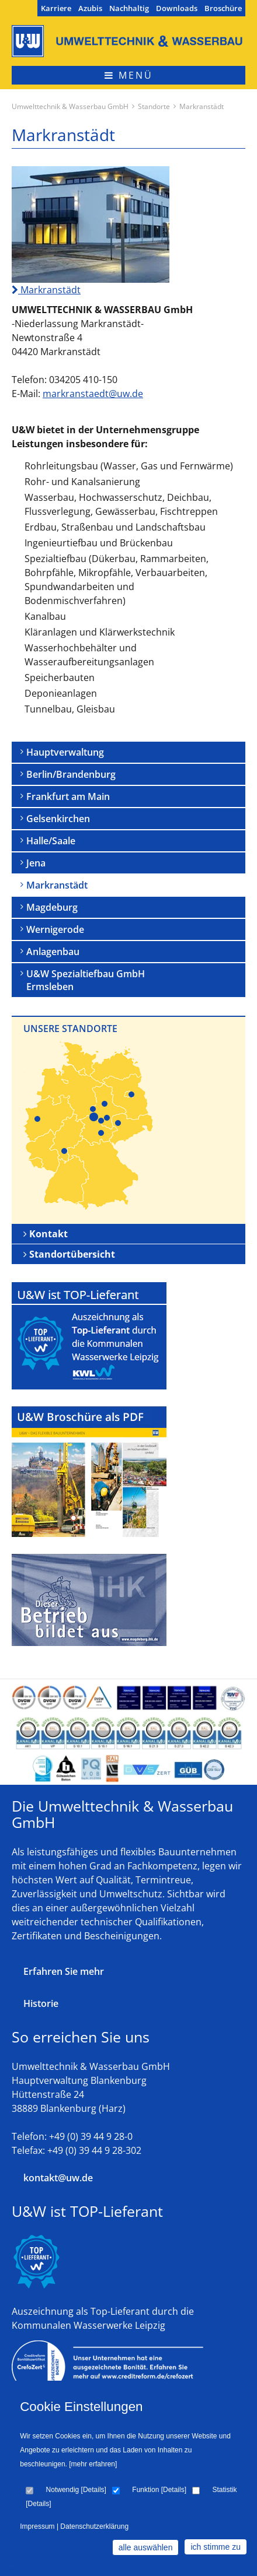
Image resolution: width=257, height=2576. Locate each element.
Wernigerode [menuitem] (55, 929)
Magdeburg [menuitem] (52, 907)
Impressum (37, 2526)
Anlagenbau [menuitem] (52, 951)
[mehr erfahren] (93, 2464)
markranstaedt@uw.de (93, 393)
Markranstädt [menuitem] (57, 885)
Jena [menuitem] (36, 863)
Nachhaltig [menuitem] (129, 8)
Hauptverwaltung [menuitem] (65, 752)
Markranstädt (46, 289)
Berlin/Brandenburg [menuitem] (71, 774)
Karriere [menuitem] (56, 8)
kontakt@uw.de (58, 2177)
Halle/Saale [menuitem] (50, 840)
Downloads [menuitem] (176, 8)
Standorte (154, 106)
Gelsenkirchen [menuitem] (58, 818)
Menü (129, 75)
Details (94, 2490)
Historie (40, 2003)
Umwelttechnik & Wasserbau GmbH (70, 106)
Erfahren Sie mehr (63, 1971)
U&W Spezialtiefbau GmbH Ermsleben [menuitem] (85, 980)
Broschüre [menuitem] (223, 8)
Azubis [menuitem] (90, 8)
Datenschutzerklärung (94, 2526)
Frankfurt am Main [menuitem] (68, 796)
